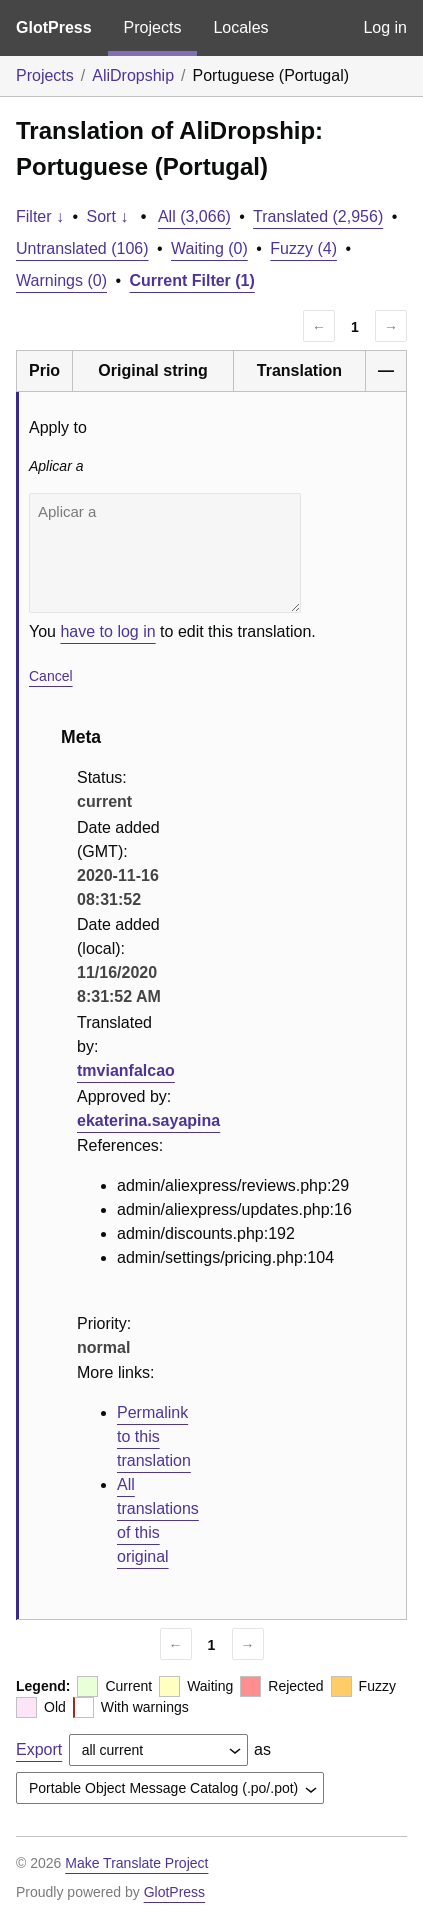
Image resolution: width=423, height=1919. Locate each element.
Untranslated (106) (82, 248)
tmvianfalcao (126, 1070)
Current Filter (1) (192, 280)
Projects (153, 27)
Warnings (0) (61, 280)
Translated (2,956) (318, 216)
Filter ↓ (40, 216)
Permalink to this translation (154, 1436)
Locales (240, 27)
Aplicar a (165, 553)
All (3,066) (194, 216)
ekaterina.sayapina (148, 1120)
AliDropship (133, 75)
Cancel (51, 676)
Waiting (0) (209, 248)
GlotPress (54, 27)
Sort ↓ (108, 216)
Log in (385, 27)
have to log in (107, 631)
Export (39, 1749)
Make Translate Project (136, 1863)
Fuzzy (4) (303, 248)
